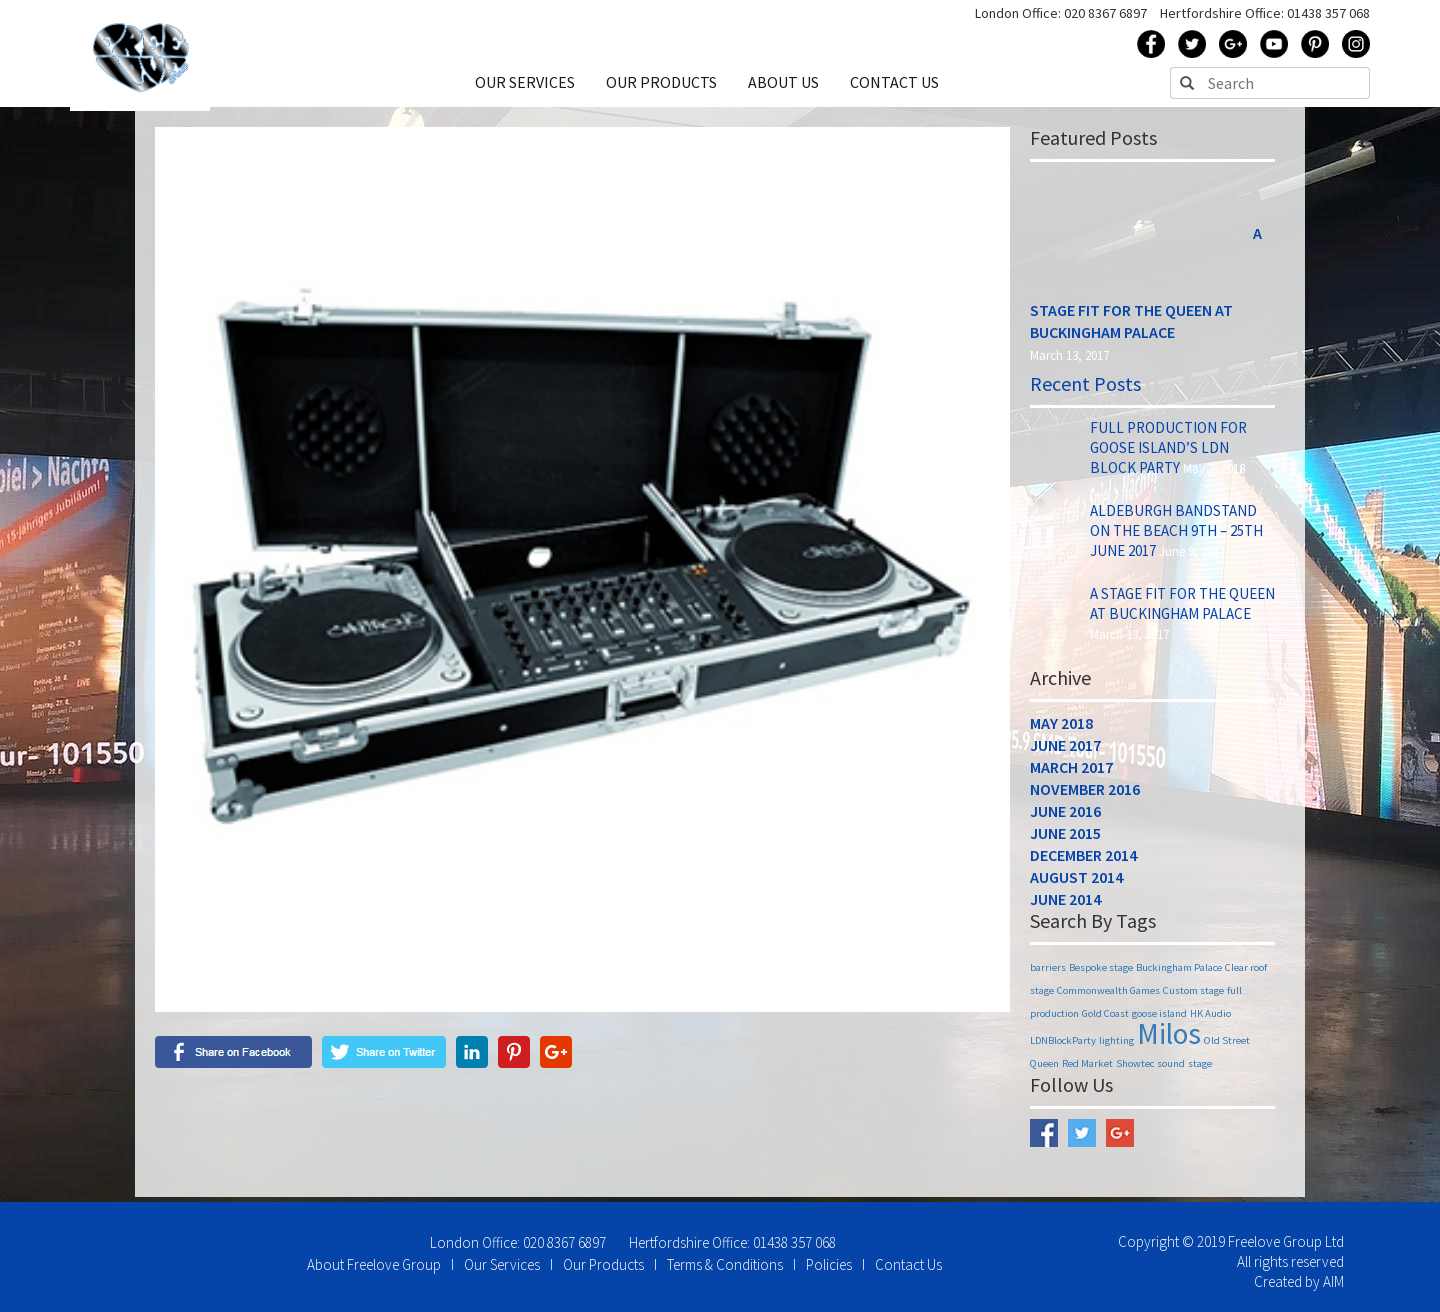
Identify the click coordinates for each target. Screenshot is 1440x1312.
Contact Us (908, 1264)
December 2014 (1083, 860)
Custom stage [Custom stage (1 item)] (1193, 995)
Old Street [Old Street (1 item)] (1227, 1045)
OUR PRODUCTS (663, 87)
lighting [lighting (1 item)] (1116, 1045)
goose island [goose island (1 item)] (1159, 1018)
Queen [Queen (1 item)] (1044, 1068)
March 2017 (1071, 772)
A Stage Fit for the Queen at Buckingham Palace (1182, 608)
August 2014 (1076, 882)
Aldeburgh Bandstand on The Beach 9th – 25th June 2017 (1176, 535)
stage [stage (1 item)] (1200, 1068)
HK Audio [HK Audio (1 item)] (1210, 1018)
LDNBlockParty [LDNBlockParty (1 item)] (1063, 1045)
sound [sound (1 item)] (1171, 1068)
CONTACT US (894, 87)
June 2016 (1065, 816)
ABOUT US (784, 87)
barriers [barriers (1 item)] (1048, 972)
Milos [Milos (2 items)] (1169, 1038)
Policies (829, 1264)
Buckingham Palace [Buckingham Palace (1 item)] (1179, 972)
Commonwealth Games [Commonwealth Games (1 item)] (1108, 995)
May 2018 (1061, 728)
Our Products (603, 1264)
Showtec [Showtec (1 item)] (1135, 1068)
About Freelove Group (374, 1264)
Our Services (502, 1264)
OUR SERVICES (528, 87)
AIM (1333, 1281)
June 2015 (1065, 838)
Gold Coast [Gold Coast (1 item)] (1105, 1018)
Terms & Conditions (725, 1264)
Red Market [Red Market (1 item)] (1087, 1068)
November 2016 (1085, 794)
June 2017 (1065, 750)
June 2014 (1065, 904)
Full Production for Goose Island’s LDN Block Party (1168, 452)
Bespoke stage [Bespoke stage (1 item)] (1101, 972)
